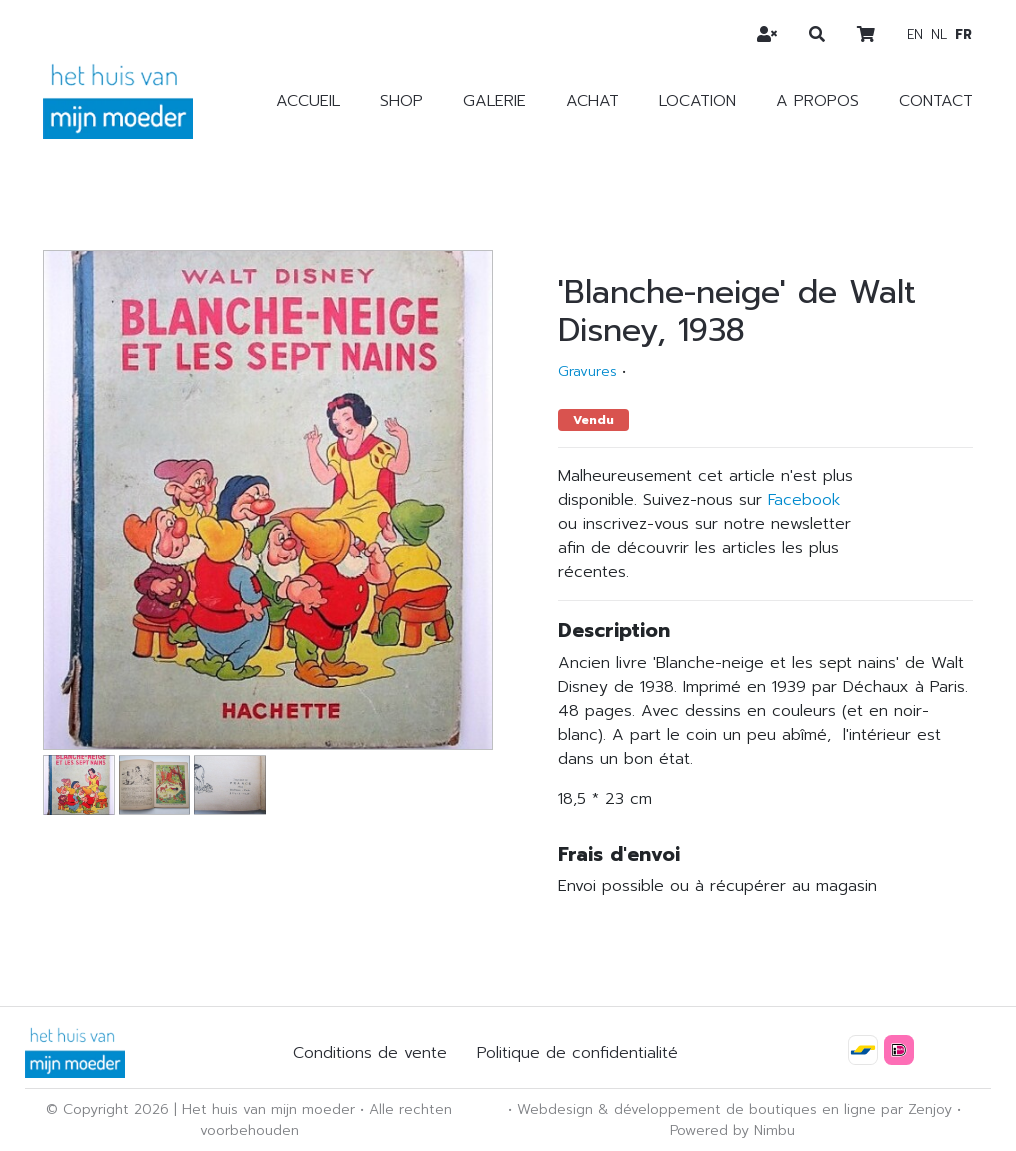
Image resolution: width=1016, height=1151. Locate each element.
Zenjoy (930, 1109)
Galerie (494, 101)
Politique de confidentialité (577, 1053)
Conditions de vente (370, 1053)
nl (939, 34)
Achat (592, 101)
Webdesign (555, 1109)
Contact (936, 101)
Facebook (804, 500)
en (915, 34)
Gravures (587, 371)
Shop (401, 101)
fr (963, 34)
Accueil (308, 101)
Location (697, 101)
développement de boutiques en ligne (745, 1109)
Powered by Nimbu (732, 1130)
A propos (817, 101)
